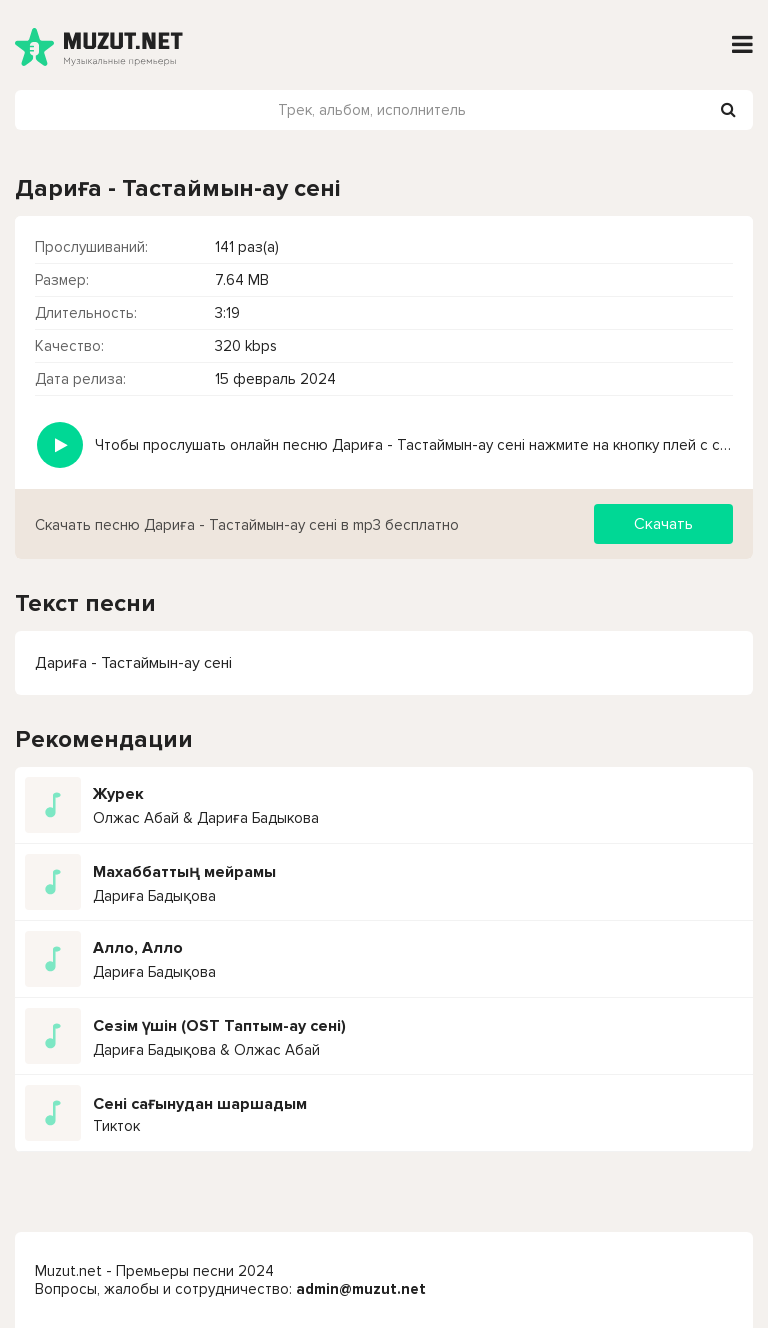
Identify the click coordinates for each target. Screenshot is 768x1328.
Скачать (663, 524)
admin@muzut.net (361, 1289)
